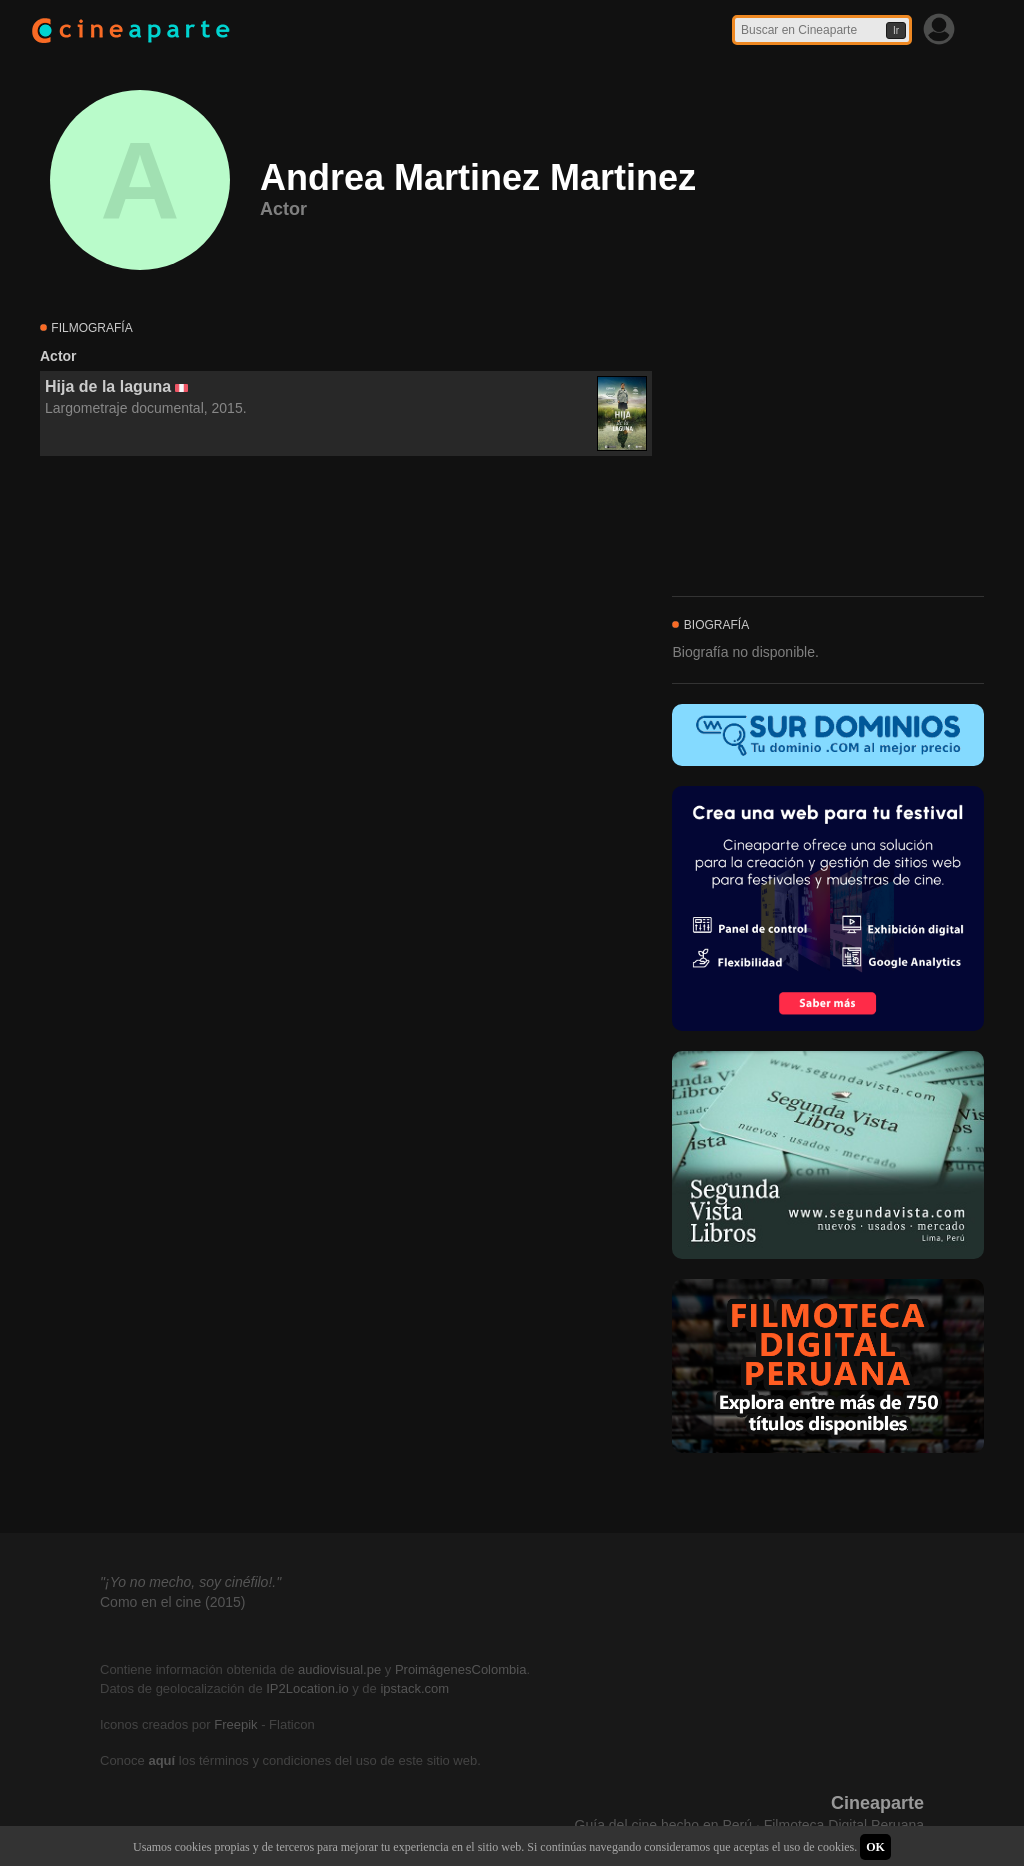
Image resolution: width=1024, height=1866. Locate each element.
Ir (896, 30)
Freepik (235, 1724)
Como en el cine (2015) (173, 1602)
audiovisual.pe (339, 1669)
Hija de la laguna (108, 386)
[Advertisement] (346, 638)
